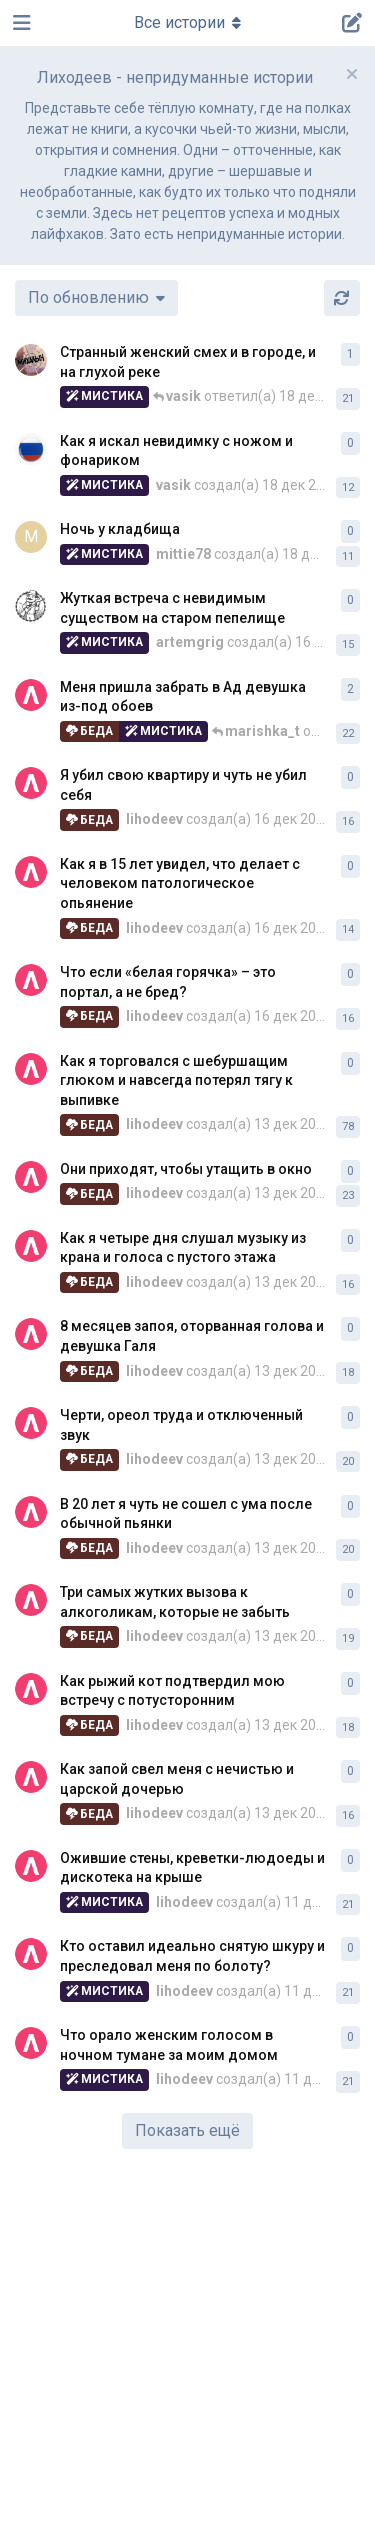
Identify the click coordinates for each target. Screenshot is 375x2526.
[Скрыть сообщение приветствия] (352, 74)
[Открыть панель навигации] (20, 23)
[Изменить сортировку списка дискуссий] (96, 298)
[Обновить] (342, 298)
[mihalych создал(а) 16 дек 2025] (31, 360)
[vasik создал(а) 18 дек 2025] (31, 449)
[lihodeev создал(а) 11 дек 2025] (31, 1866)
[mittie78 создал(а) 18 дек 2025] (31, 537)
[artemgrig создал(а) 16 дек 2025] (31, 606)
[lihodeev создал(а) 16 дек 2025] (31, 783)
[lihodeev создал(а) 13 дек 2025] (31, 695)
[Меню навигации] (188, 23)
